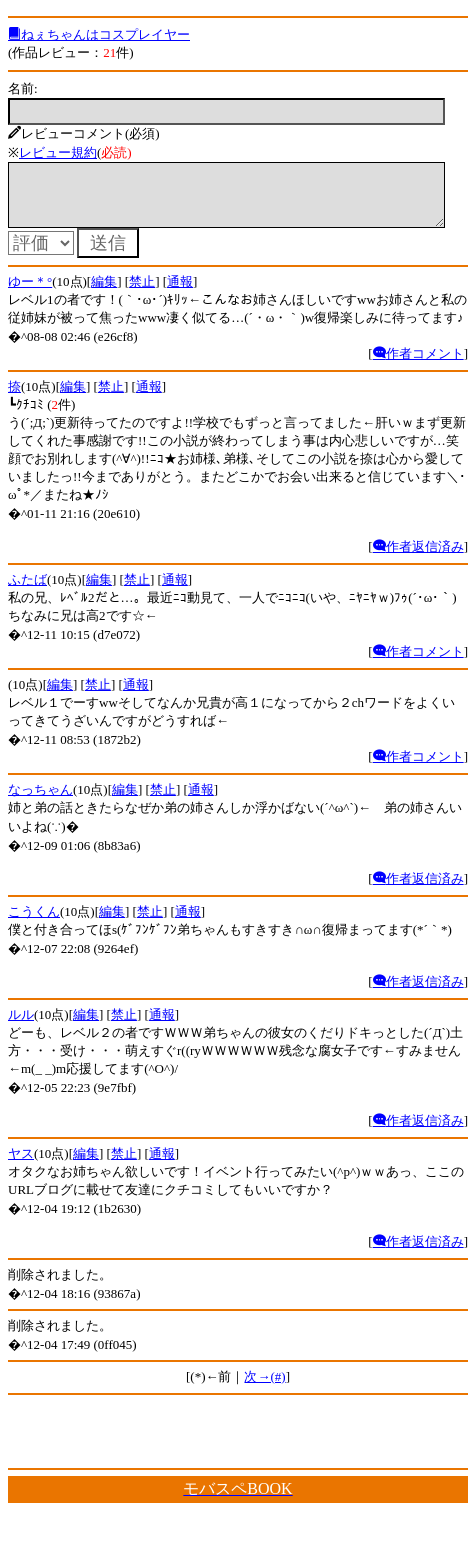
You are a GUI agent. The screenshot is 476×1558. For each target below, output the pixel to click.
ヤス (21, 1165)
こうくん (34, 923)
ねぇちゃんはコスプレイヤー (99, 34)
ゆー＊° (30, 293)
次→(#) (264, 1388)
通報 (180, 293)
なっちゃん (40, 801)
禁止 (142, 293)
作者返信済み (418, 558)
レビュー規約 (58, 152)
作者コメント (418, 365)
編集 (104, 293)
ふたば (27, 591)
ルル (21, 1026)
